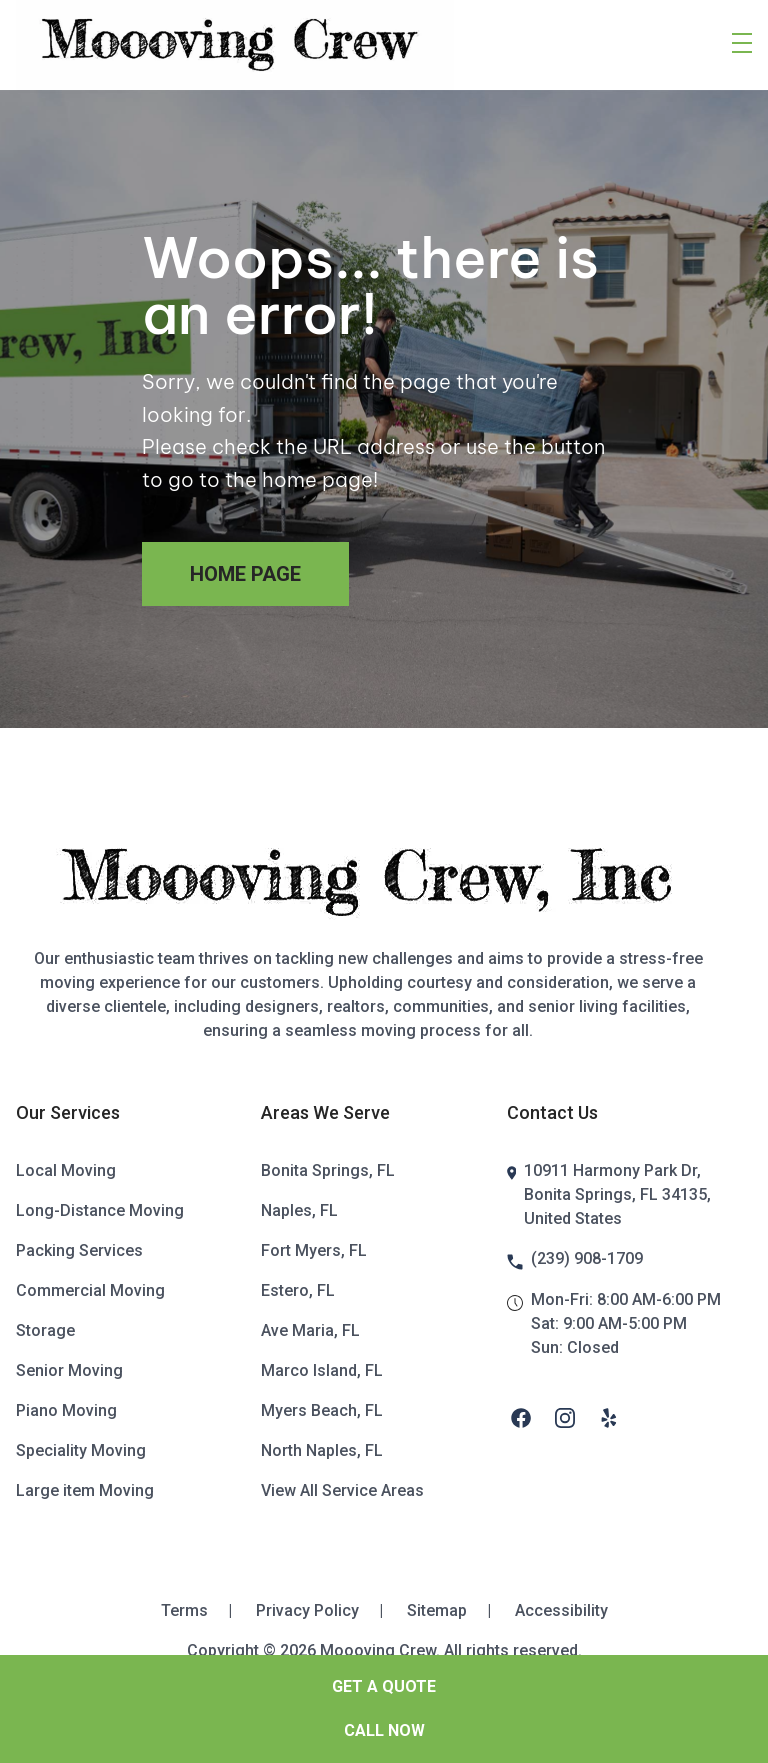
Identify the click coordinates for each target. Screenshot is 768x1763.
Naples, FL (299, 1210)
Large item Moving (85, 1490)
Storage (45, 1330)
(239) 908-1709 (587, 1258)
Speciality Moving (81, 1450)
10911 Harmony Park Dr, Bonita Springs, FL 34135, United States (617, 1194)
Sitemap (457, 1610)
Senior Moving (69, 1370)
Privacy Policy (327, 1610)
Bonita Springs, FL (328, 1170)
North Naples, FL (322, 1450)
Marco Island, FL (322, 1370)
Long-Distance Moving (100, 1210)
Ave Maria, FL (310, 1330)
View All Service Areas (342, 1490)
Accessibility (561, 1610)
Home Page (245, 574)
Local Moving (66, 1170)
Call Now (384, 1730)
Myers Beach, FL (322, 1410)
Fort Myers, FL (314, 1250)
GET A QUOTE (384, 1686)
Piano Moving (66, 1410)
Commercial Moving (90, 1290)
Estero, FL (298, 1290)
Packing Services (79, 1250)
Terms (204, 1610)
